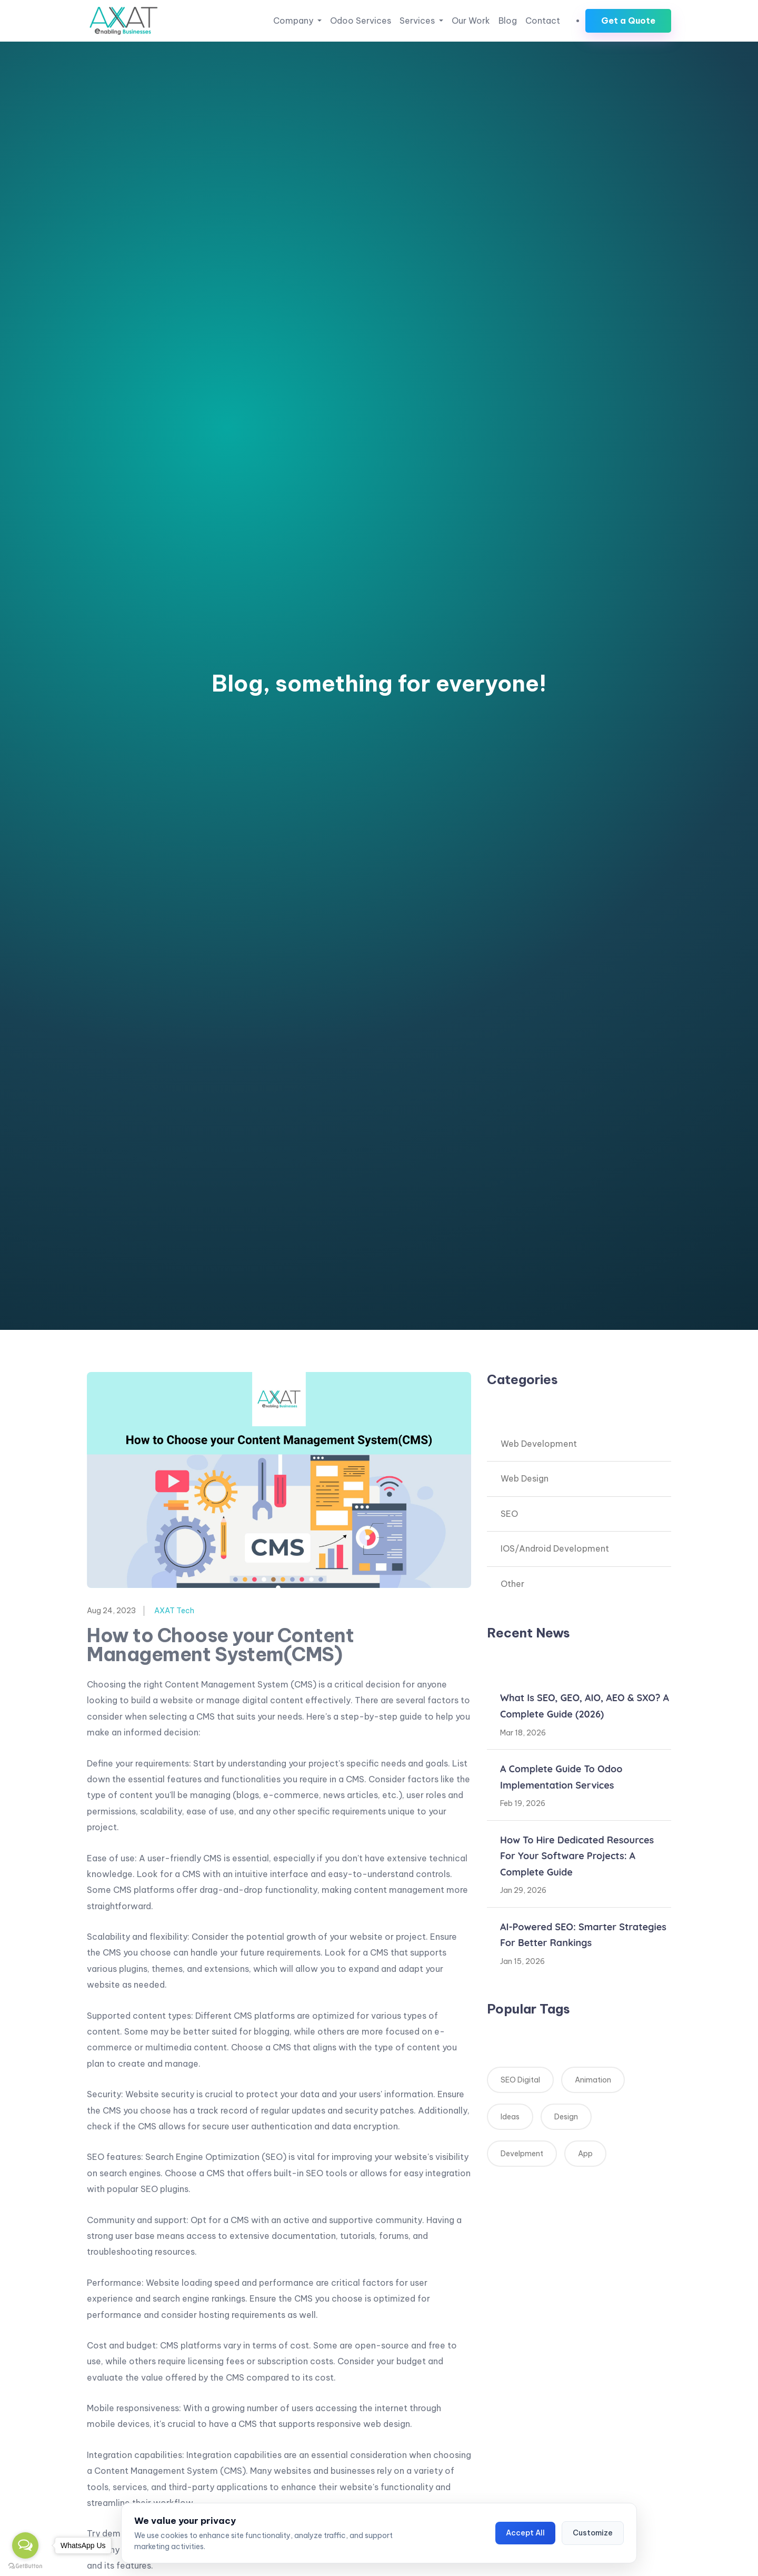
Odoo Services (360, 20)
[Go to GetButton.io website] (25, 2565)
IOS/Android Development (555, 1548)
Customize (593, 2533)
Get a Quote (628, 20)
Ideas (510, 2116)
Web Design (524, 1478)
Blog (507, 20)
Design (566, 2116)
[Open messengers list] (25, 2545)
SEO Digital (520, 2080)
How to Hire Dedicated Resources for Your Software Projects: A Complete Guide (577, 1856)
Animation (593, 2080)
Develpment (522, 2153)
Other (512, 1583)
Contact (542, 20)
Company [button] (294, 20)
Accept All (525, 2533)
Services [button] (418, 20)
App (585, 2153)
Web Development (539, 1443)
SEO (509, 1513)
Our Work (471, 20)
